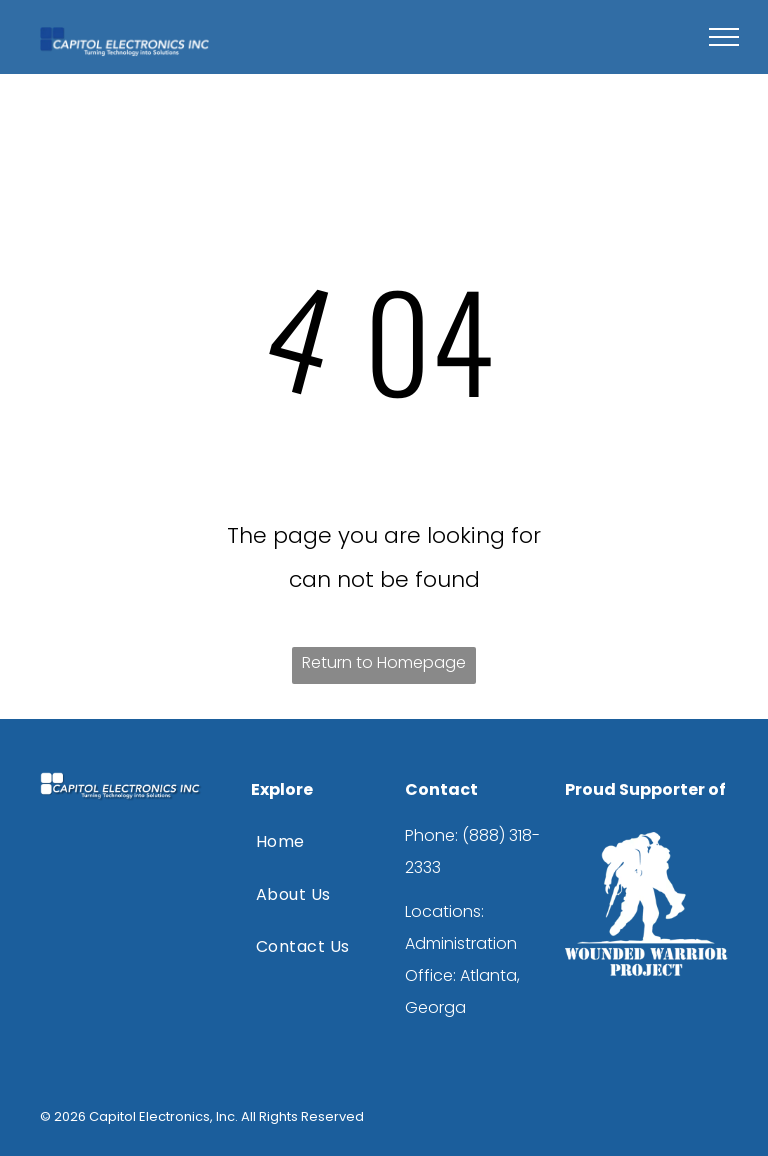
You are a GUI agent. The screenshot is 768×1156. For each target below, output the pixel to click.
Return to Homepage (384, 662)
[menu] (724, 37)
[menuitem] (313, 842)
